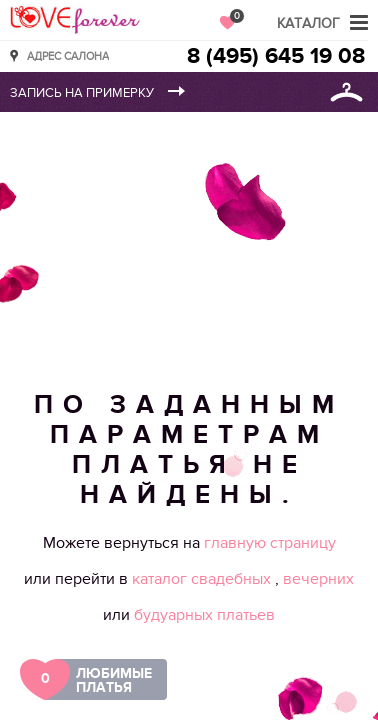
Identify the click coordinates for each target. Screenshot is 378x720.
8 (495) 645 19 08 (276, 56)
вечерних (318, 579)
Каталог (308, 23)
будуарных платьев (204, 615)
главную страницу (270, 543)
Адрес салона (68, 55)
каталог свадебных (203, 579)
